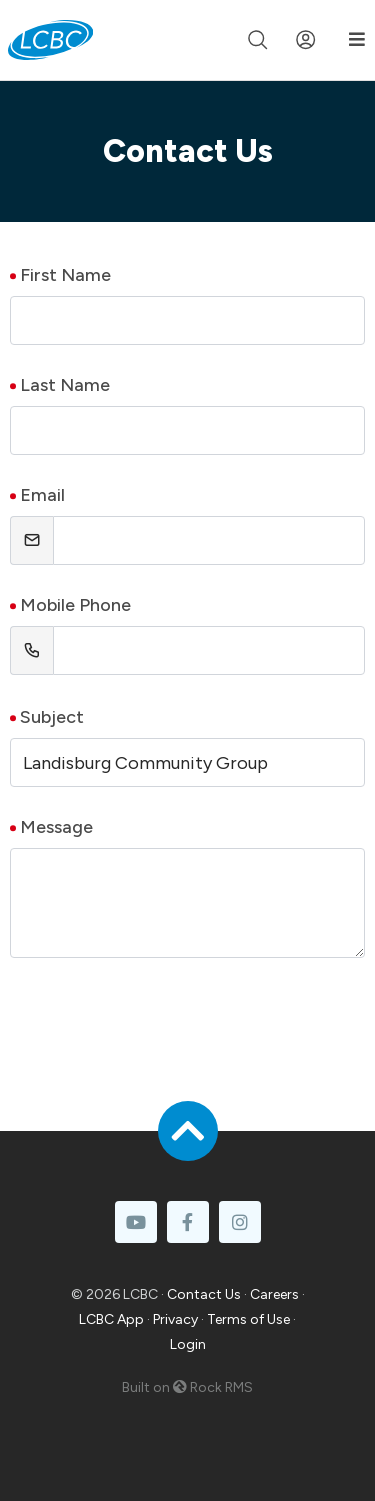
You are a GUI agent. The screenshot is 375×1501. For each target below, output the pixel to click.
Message (56, 827)
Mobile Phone (75, 605)
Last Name (65, 385)
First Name (65, 275)
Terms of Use (248, 1319)
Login (188, 1344)
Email (42, 495)
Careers (274, 1294)
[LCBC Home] (50, 40)
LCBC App (111, 1319)
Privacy (175, 1319)
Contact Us (204, 1294)
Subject (52, 717)
